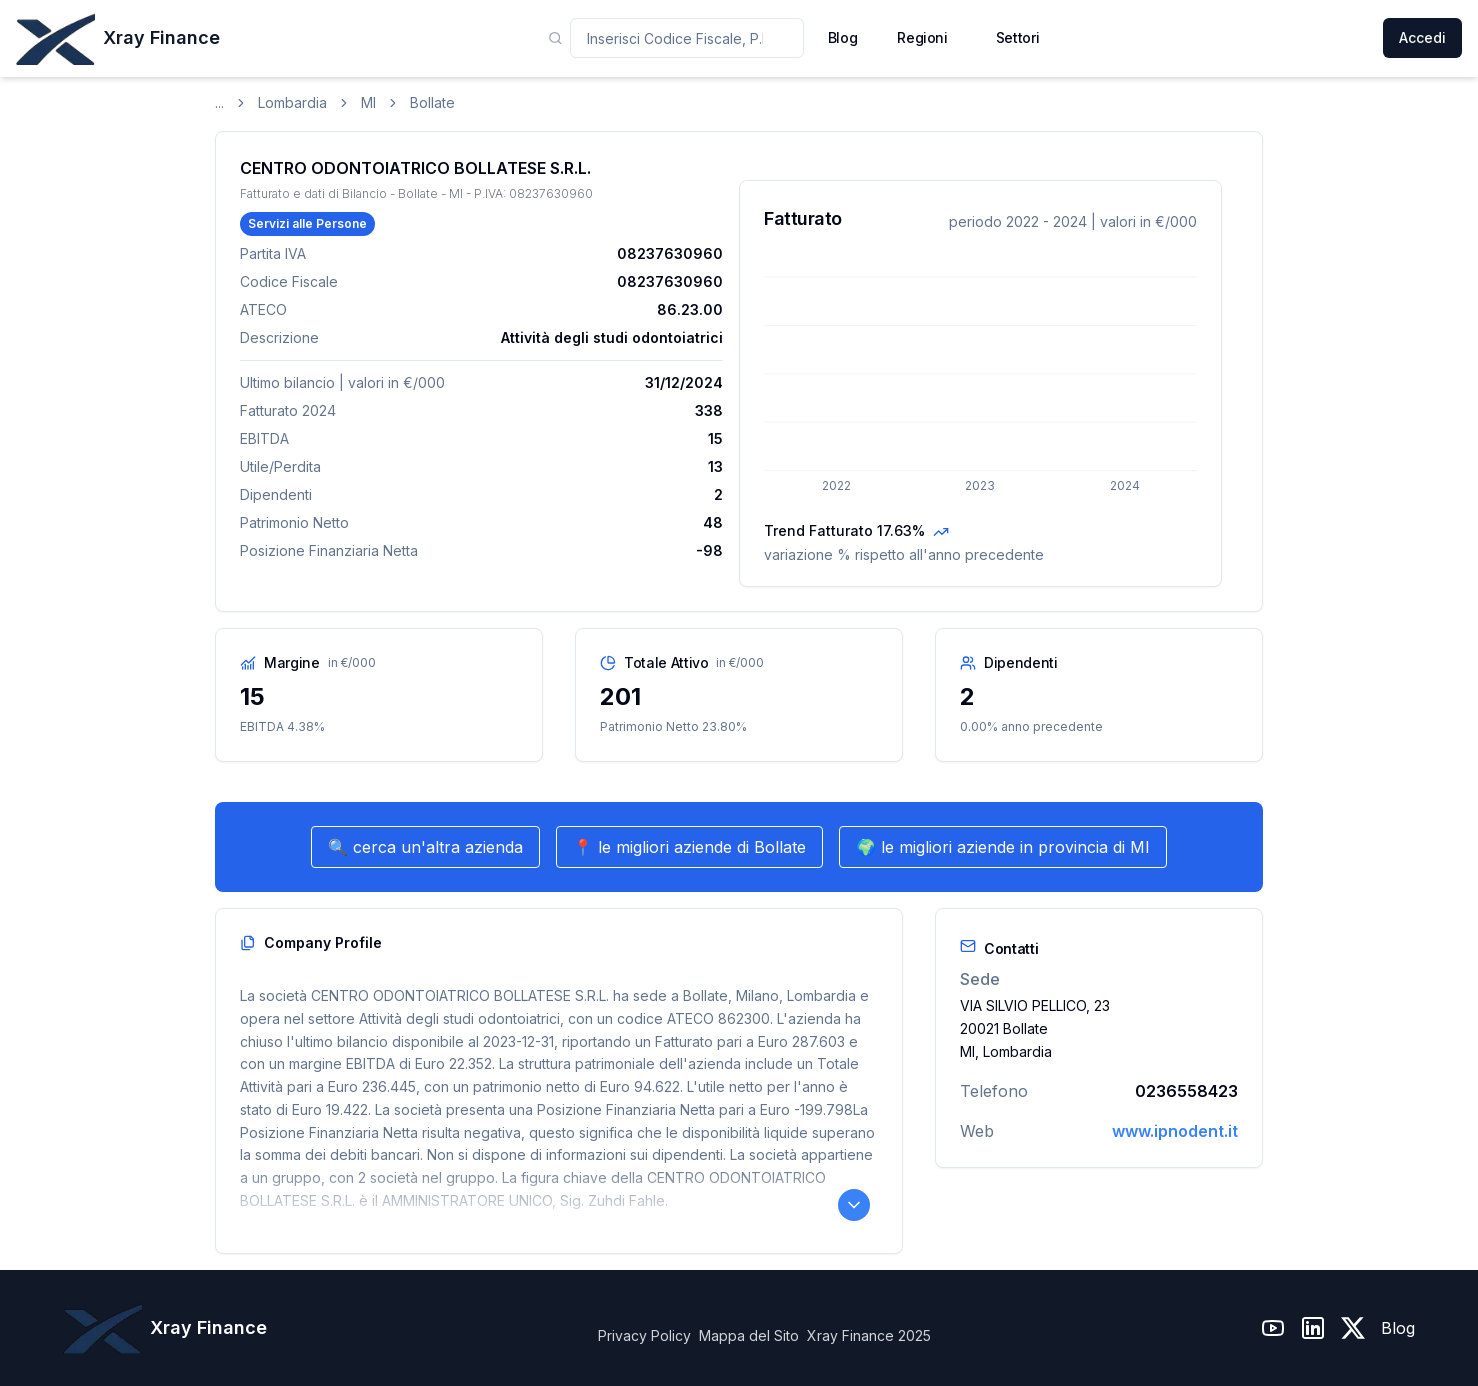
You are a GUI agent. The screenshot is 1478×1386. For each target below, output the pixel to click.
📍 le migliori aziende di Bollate (689, 847)
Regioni (922, 37)
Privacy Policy (644, 1335)
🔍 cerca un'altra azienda (425, 847)
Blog (1398, 1328)
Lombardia (292, 102)
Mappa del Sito (749, 1335)
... (219, 102)
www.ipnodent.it (1175, 1131)
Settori (1018, 37)
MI (368, 102)
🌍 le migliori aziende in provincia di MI (1003, 847)
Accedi (1422, 37)
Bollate (432, 102)
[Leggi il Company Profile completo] (854, 1205)
